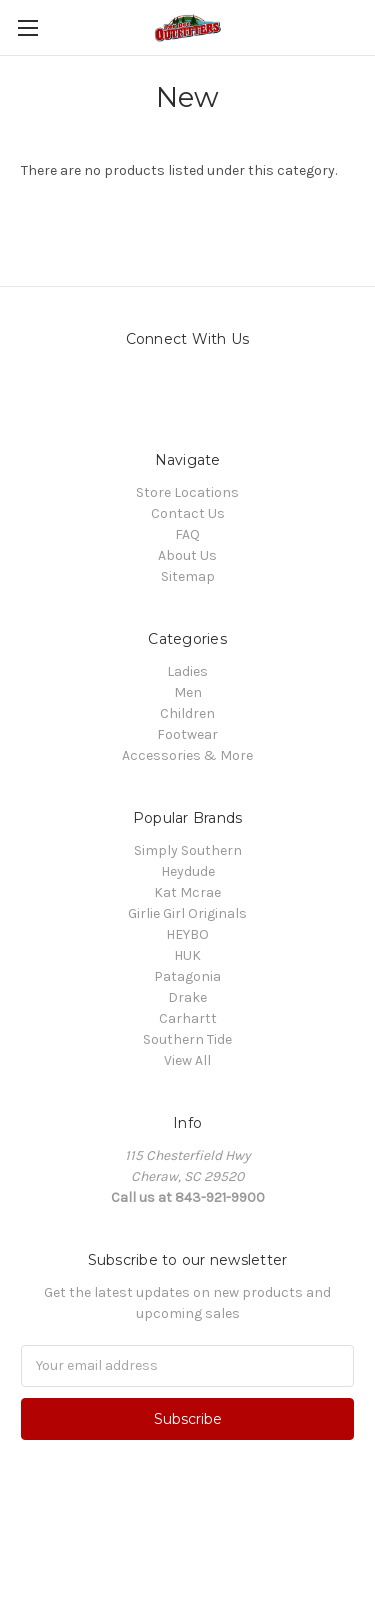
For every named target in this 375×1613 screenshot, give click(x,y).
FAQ (187, 534)
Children (187, 713)
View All (187, 1060)
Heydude (188, 871)
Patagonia (187, 976)
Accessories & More (187, 755)
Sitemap (188, 576)
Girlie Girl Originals (187, 913)
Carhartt (188, 1018)
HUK (187, 955)
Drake (187, 997)
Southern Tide (187, 1039)
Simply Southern (188, 850)
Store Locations (187, 492)
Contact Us (188, 513)
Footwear (187, 734)
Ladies (187, 671)
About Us (187, 555)
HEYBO (187, 934)
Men (188, 692)
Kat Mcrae (187, 892)
